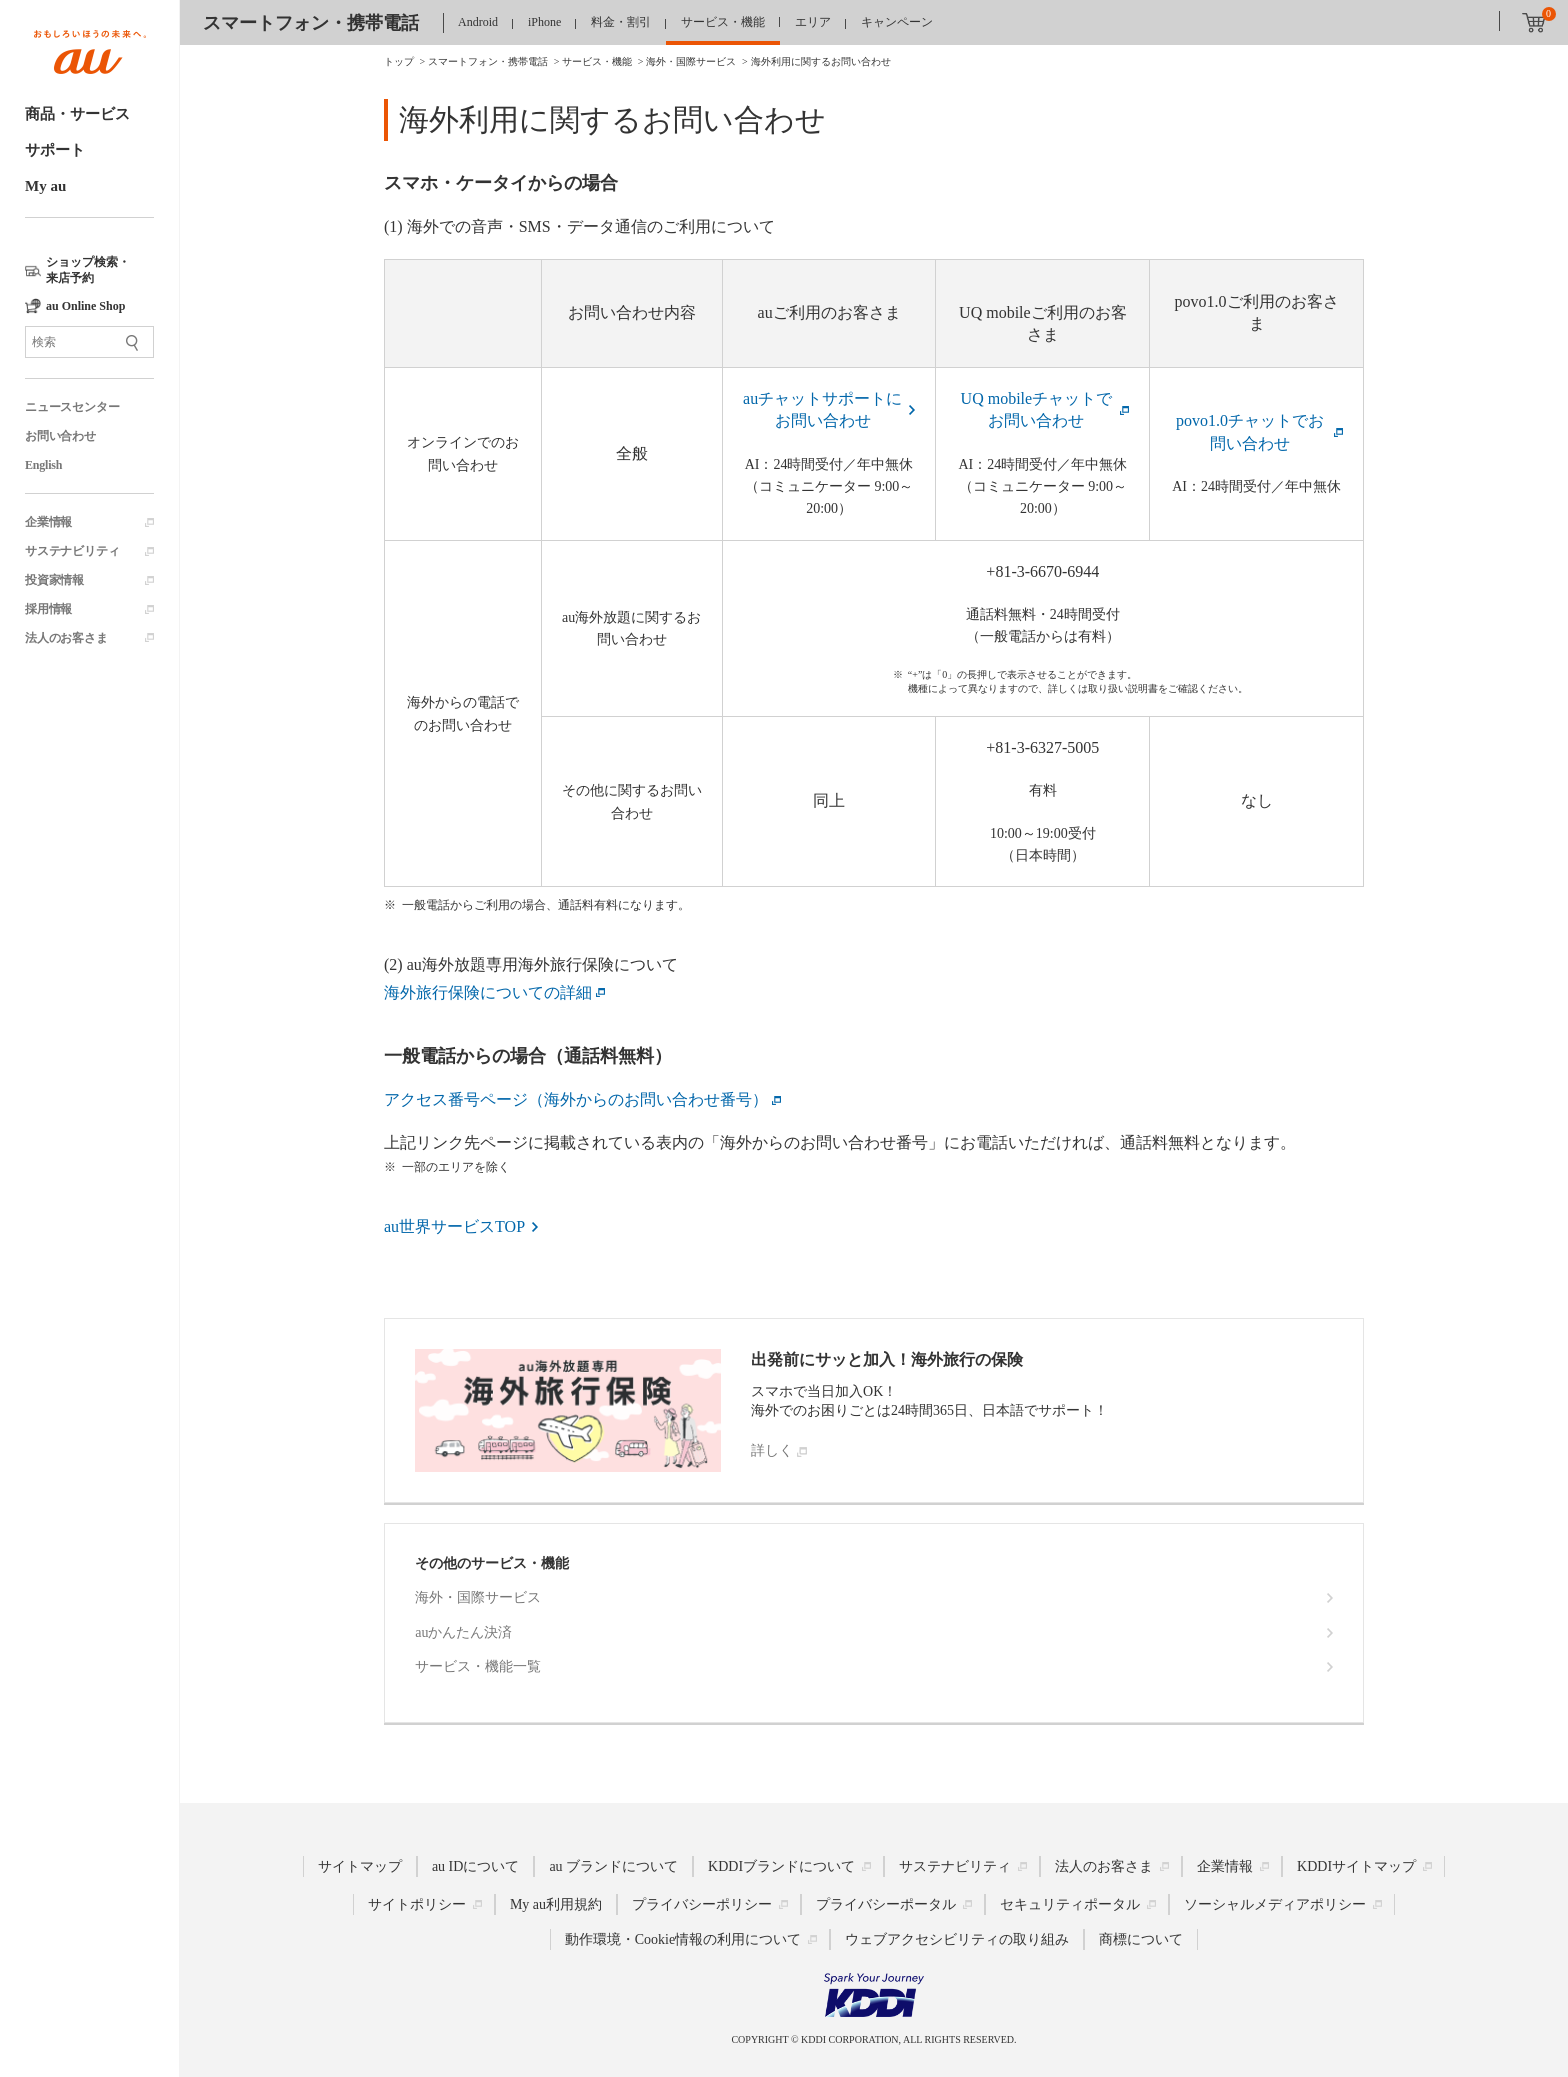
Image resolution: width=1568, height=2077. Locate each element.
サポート (55, 150)
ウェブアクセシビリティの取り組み (957, 1939)
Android (478, 22)
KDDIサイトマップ (1356, 1866)
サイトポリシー (417, 1904)
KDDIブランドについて (781, 1866)
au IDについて (476, 1866)
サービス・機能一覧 (478, 1666)
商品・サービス (77, 114)
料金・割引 (621, 22)
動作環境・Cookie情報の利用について (683, 1939)
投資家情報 (54, 580)
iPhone (544, 22)
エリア (813, 22)
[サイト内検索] (89, 342)
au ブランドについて (613, 1866)
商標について (1141, 1939)
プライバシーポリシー (702, 1904)
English (43, 465)
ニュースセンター (72, 407)
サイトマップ (360, 1866)
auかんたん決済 (463, 1632)
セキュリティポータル (1070, 1904)
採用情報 (48, 609)
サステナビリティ (72, 551)
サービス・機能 (723, 22)
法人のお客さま (66, 638)
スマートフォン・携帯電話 (311, 23)
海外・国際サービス (478, 1597)
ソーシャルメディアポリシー (1275, 1904)
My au (45, 186)
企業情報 (48, 522)
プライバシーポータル (886, 1904)
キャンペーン (897, 22)
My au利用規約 (556, 1904)
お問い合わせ (60, 436)
